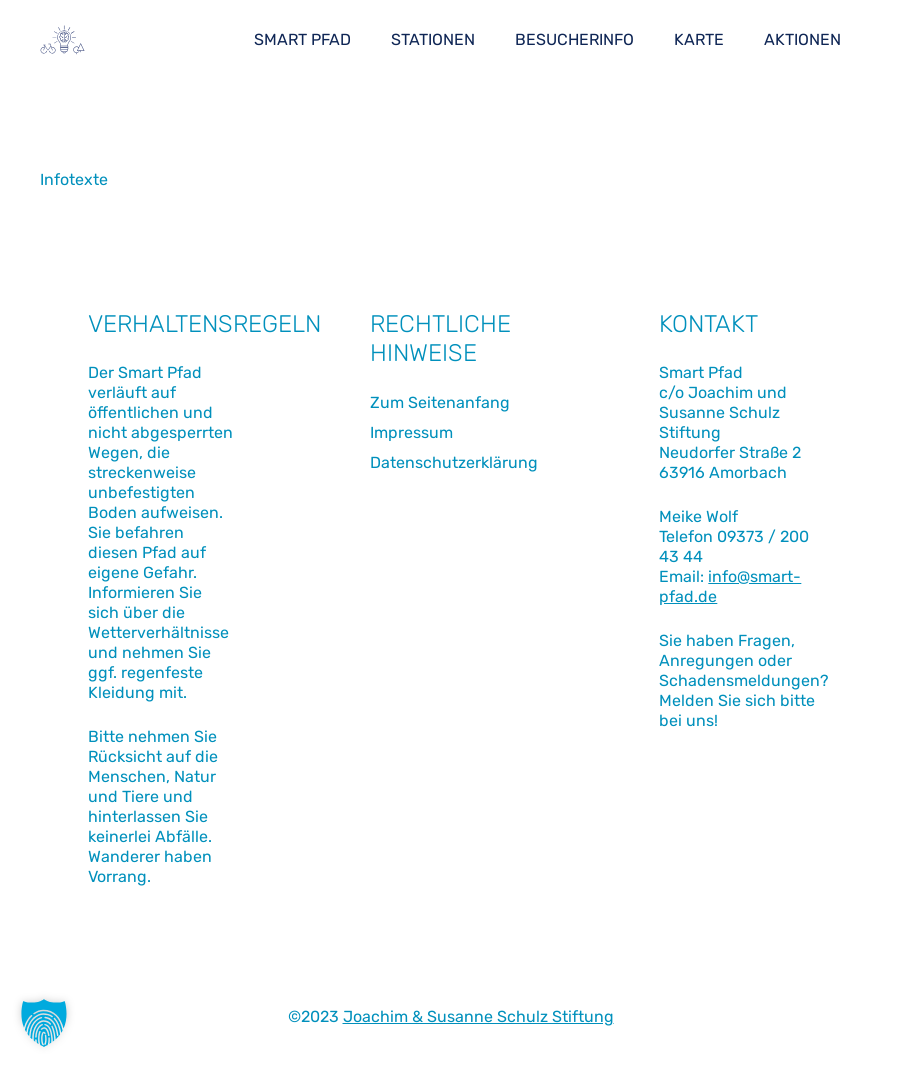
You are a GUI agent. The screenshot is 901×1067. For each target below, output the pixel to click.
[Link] (62, 40)
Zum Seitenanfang (440, 402)
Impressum (411, 432)
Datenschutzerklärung (454, 462)
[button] (44, 1023)
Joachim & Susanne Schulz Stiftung (478, 1016)
